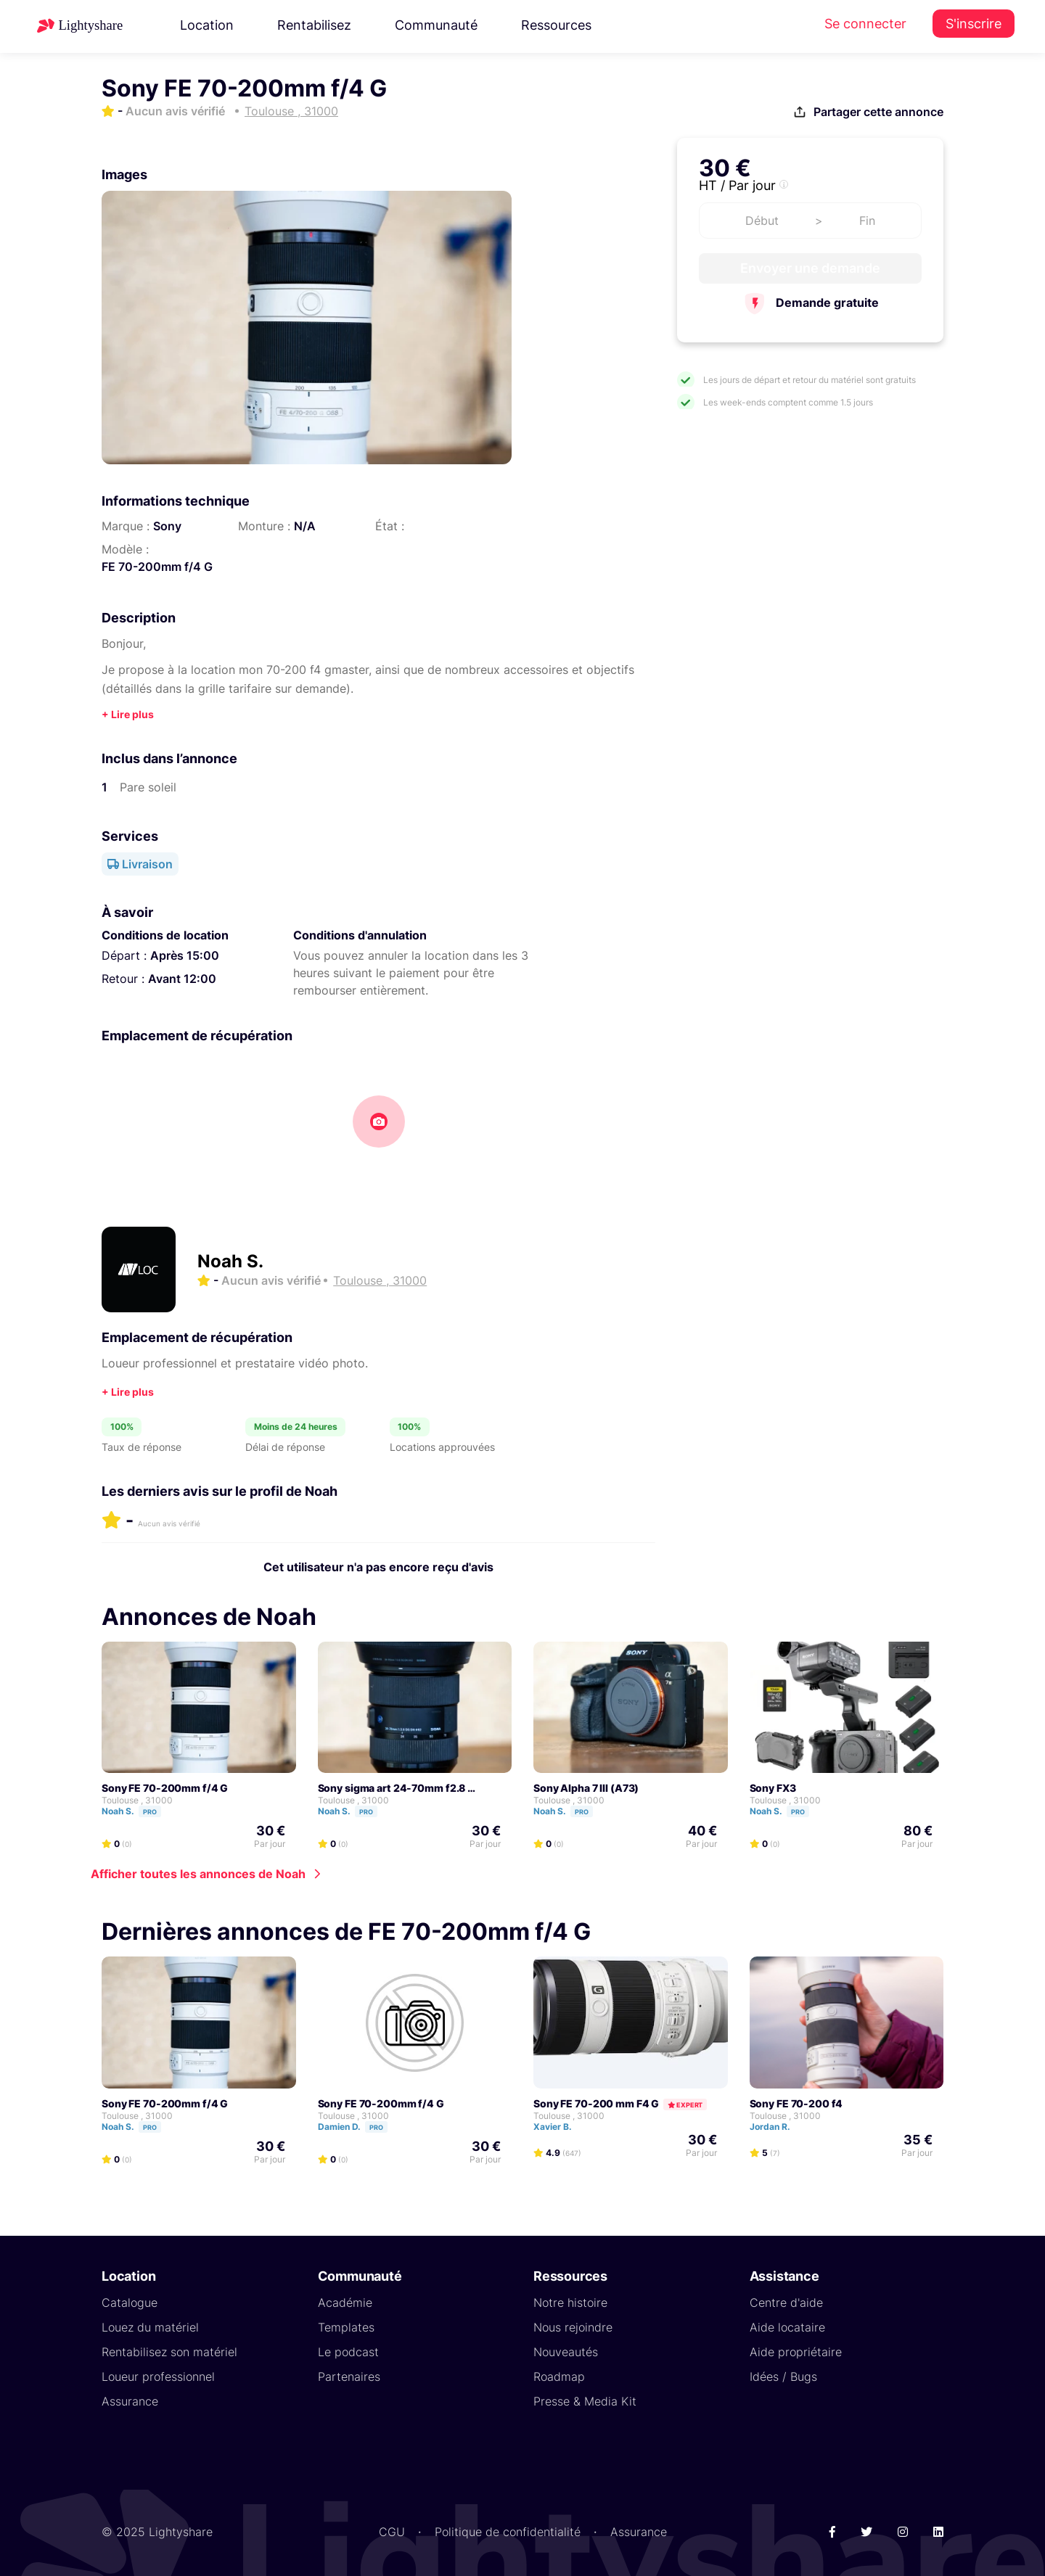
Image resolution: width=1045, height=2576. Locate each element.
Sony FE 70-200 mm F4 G (596, 2102)
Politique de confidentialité (508, 2531)
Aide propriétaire (796, 2351)
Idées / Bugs (783, 2376)
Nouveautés (565, 2351)
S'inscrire (973, 23)
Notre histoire (570, 2302)
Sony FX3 (773, 1787)
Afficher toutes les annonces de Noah (198, 1873)
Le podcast (348, 2351)
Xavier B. (559, 2125)
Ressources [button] (556, 25)
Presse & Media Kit (584, 2400)
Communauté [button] (436, 25)
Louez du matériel (150, 2326)
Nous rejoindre (572, 2326)
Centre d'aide (786, 2302)
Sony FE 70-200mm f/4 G (165, 1787)
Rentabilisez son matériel (169, 2351)
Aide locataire (787, 2326)
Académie (345, 2302)
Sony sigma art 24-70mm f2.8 (392, 1787)
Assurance (130, 2400)
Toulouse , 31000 (137, 1799)
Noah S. (230, 1261)
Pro (150, 1811)
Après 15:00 (184, 955)
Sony (167, 526)
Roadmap (559, 2376)
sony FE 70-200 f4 (796, 2102)
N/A (305, 526)
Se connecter (865, 23)
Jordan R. (776, 2125)
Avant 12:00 (182, 978)
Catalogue (129, 2302)
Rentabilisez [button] (314, 25)
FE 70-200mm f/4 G (157, 566)
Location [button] (207, 25)
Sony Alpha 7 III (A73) (586, 1787)
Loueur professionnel (158, 2376)
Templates (346, 2326)
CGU (392, 2531)
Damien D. (359, 2125)
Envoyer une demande (810, 268)
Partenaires (349, 2376)
